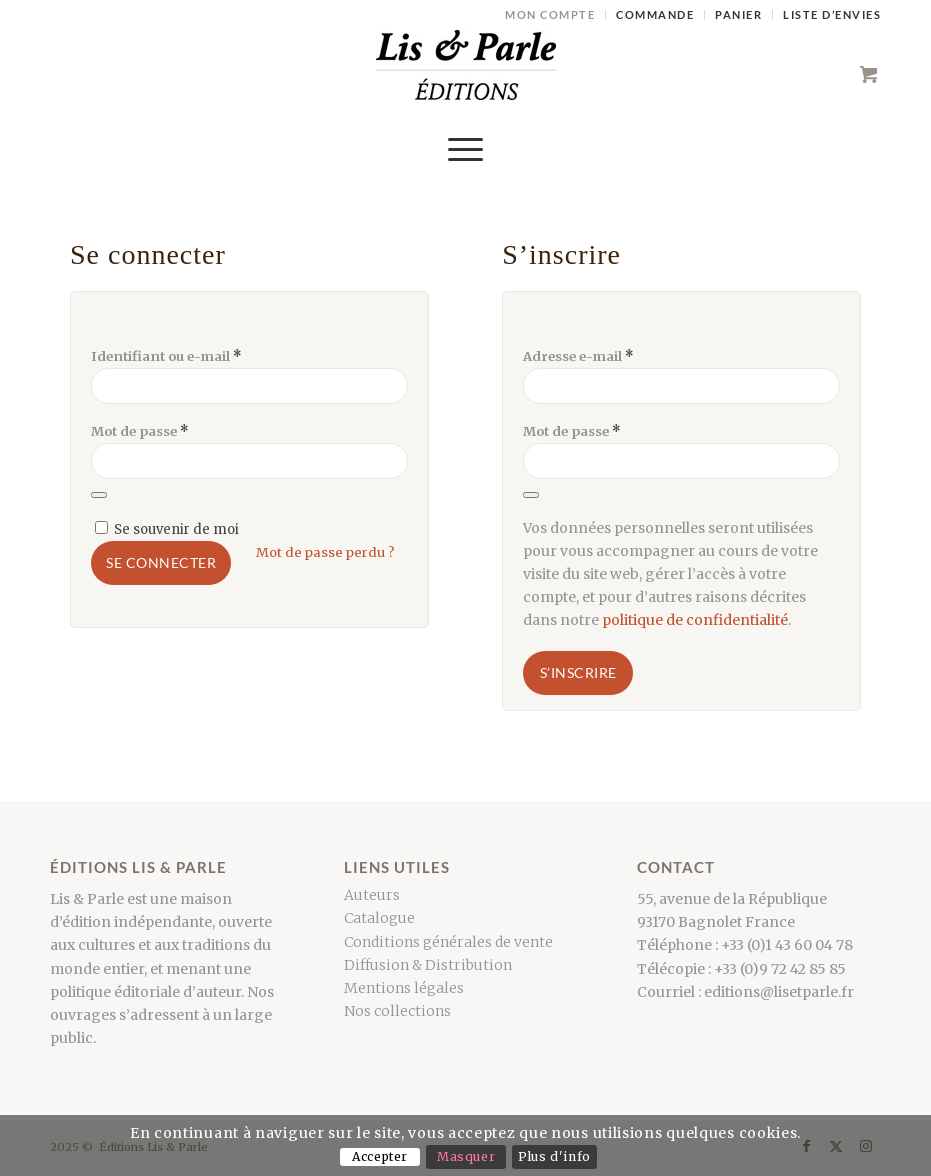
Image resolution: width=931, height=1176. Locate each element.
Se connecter (161, 562)
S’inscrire (578, 672)
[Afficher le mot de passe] (99, 495)
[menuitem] (550, 15)
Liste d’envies (832, 14)
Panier (738, 14)
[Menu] (465, 149)
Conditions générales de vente (448, 942)
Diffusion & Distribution (428, 965)
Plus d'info (554, 1156)
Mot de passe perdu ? (325, 552)
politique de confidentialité (695, 620)
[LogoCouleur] (466, 74)
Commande (655, 14)
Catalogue (379, 918)
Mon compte (550, 14)
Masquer (466, 1156)
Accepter (380, 1156)
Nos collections (397, 1011)
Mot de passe (140, 431)
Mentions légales (404, 988)
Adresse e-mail (578, 356)
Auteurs (372, 895)
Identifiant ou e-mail (166, 356)
